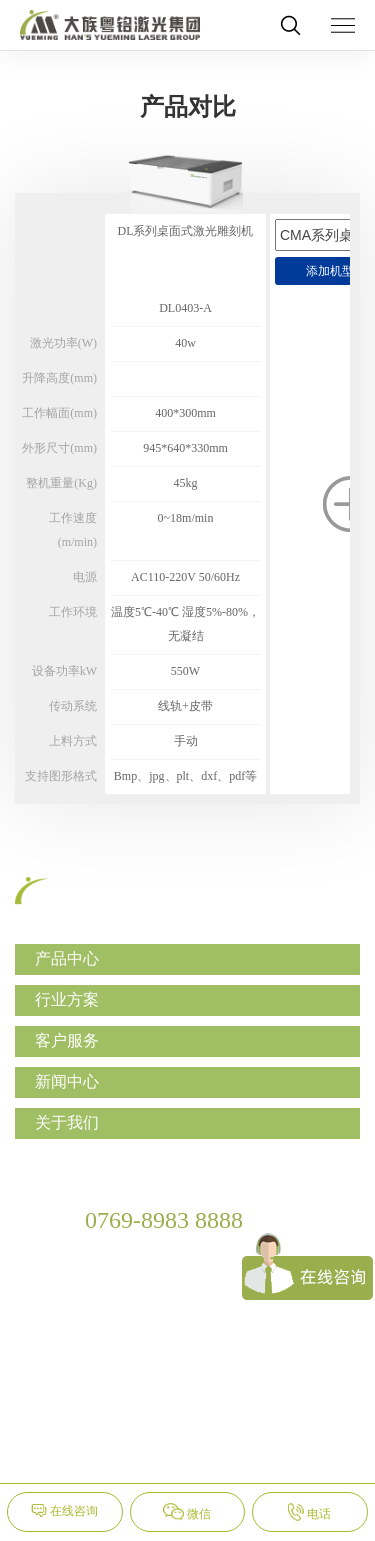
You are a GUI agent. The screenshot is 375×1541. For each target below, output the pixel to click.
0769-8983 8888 (164, 1220)
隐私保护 (188, 1450)
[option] (185, 473)
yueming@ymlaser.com (151, 1325)
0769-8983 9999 (131, 1251)
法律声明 (264, 1450)
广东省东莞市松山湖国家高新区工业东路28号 (204, 1287)
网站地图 (112, 1450)
